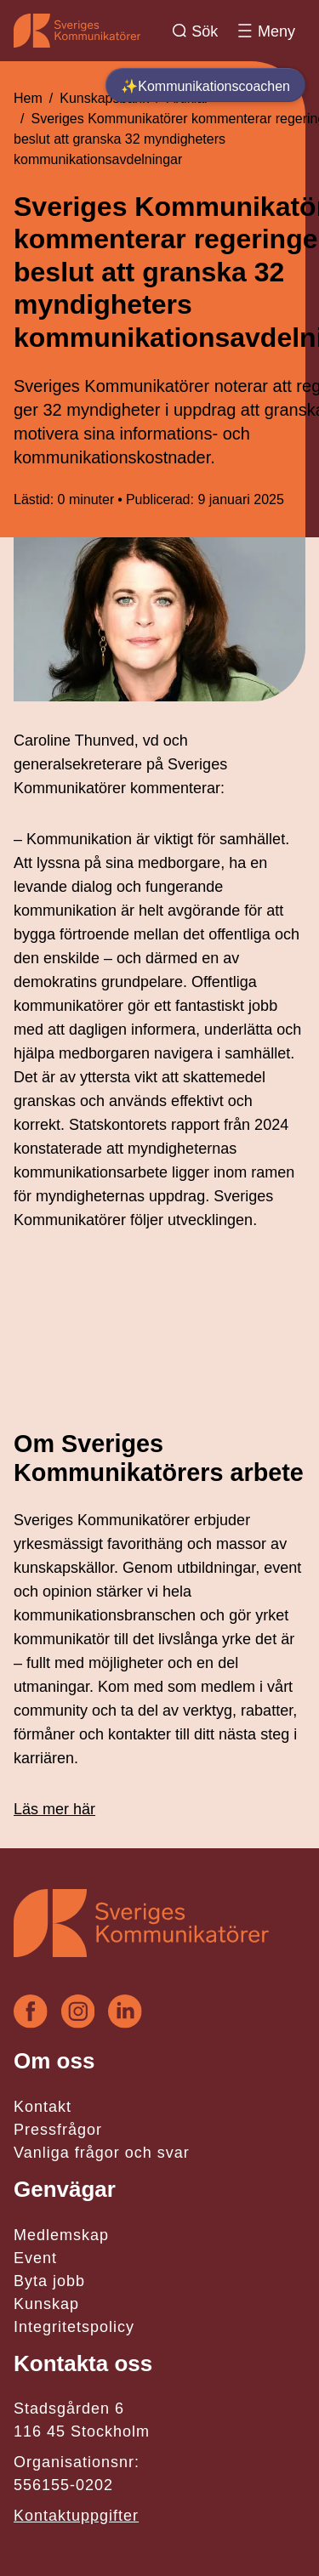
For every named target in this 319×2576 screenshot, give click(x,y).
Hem (28, 98)
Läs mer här (54, 1809)
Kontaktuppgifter (76, 2515)
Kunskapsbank (104, 98)
